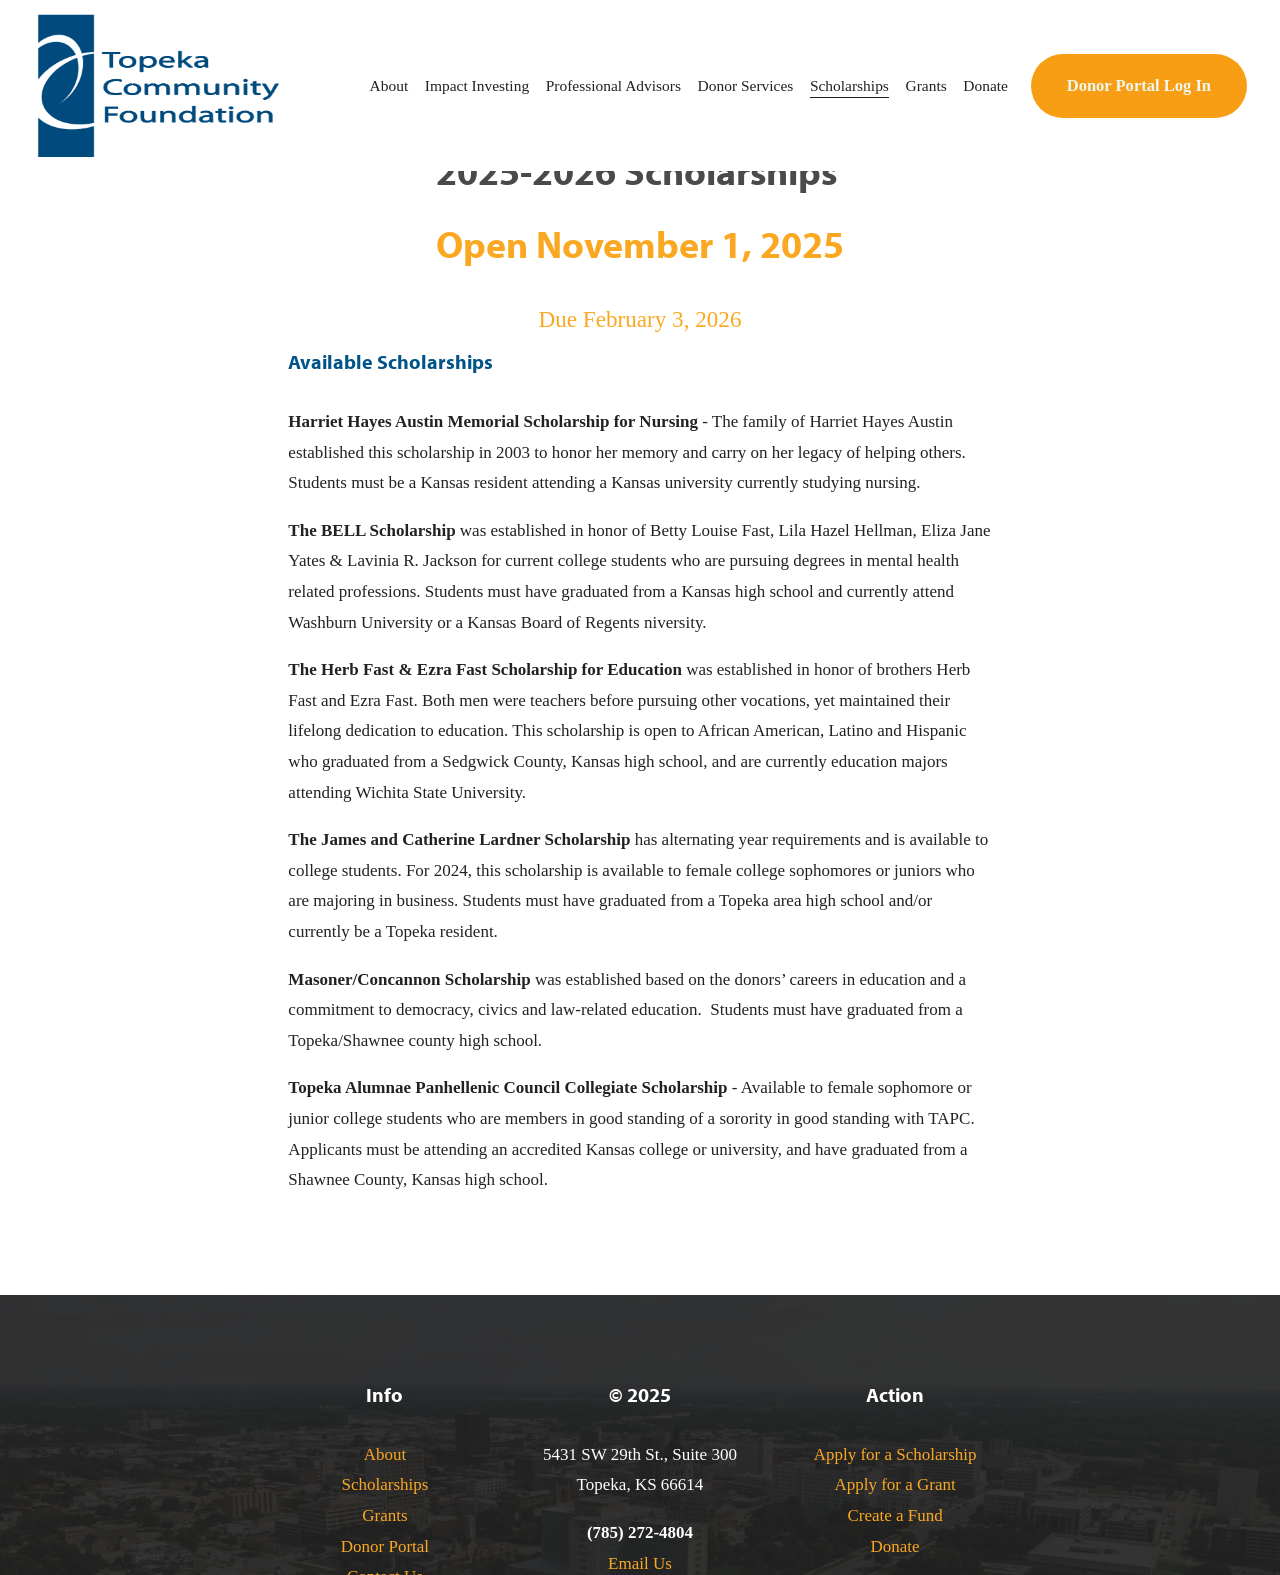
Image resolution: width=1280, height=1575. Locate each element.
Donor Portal (385, 1546)
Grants (384, 1515)
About (385, 1454)
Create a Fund (894, 1515)
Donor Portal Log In (1139, 85)
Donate (895, 1546)
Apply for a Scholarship (895, 1454)
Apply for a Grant (894, 1484)
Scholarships (384, 1484)
